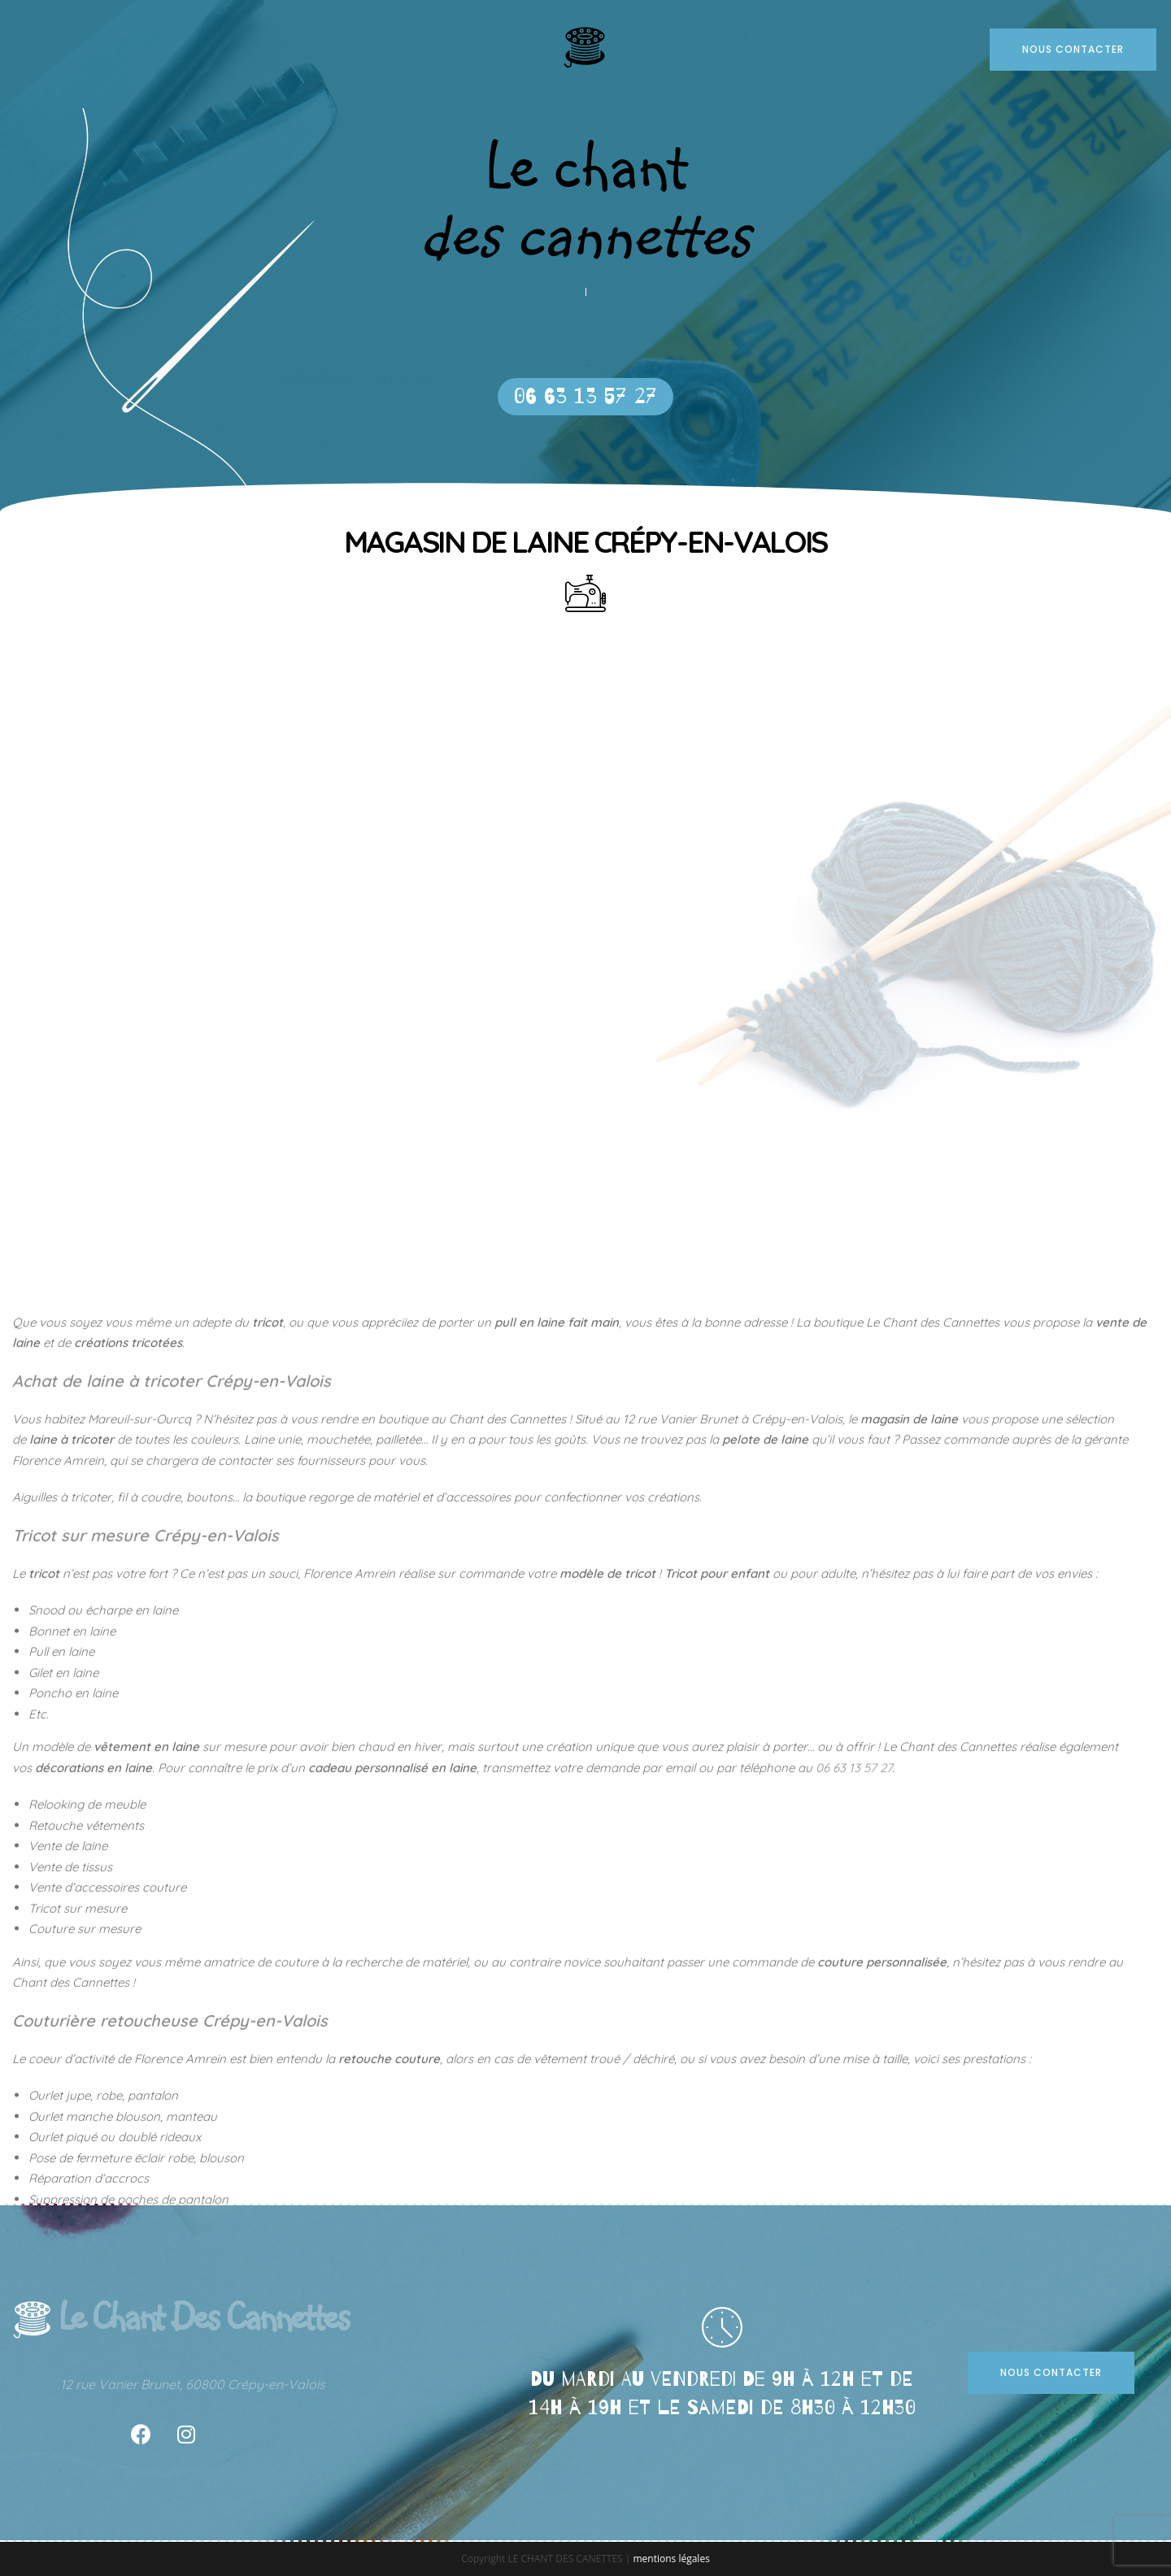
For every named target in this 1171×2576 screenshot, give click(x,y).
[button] (585, 396)
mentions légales (671, 2558)
